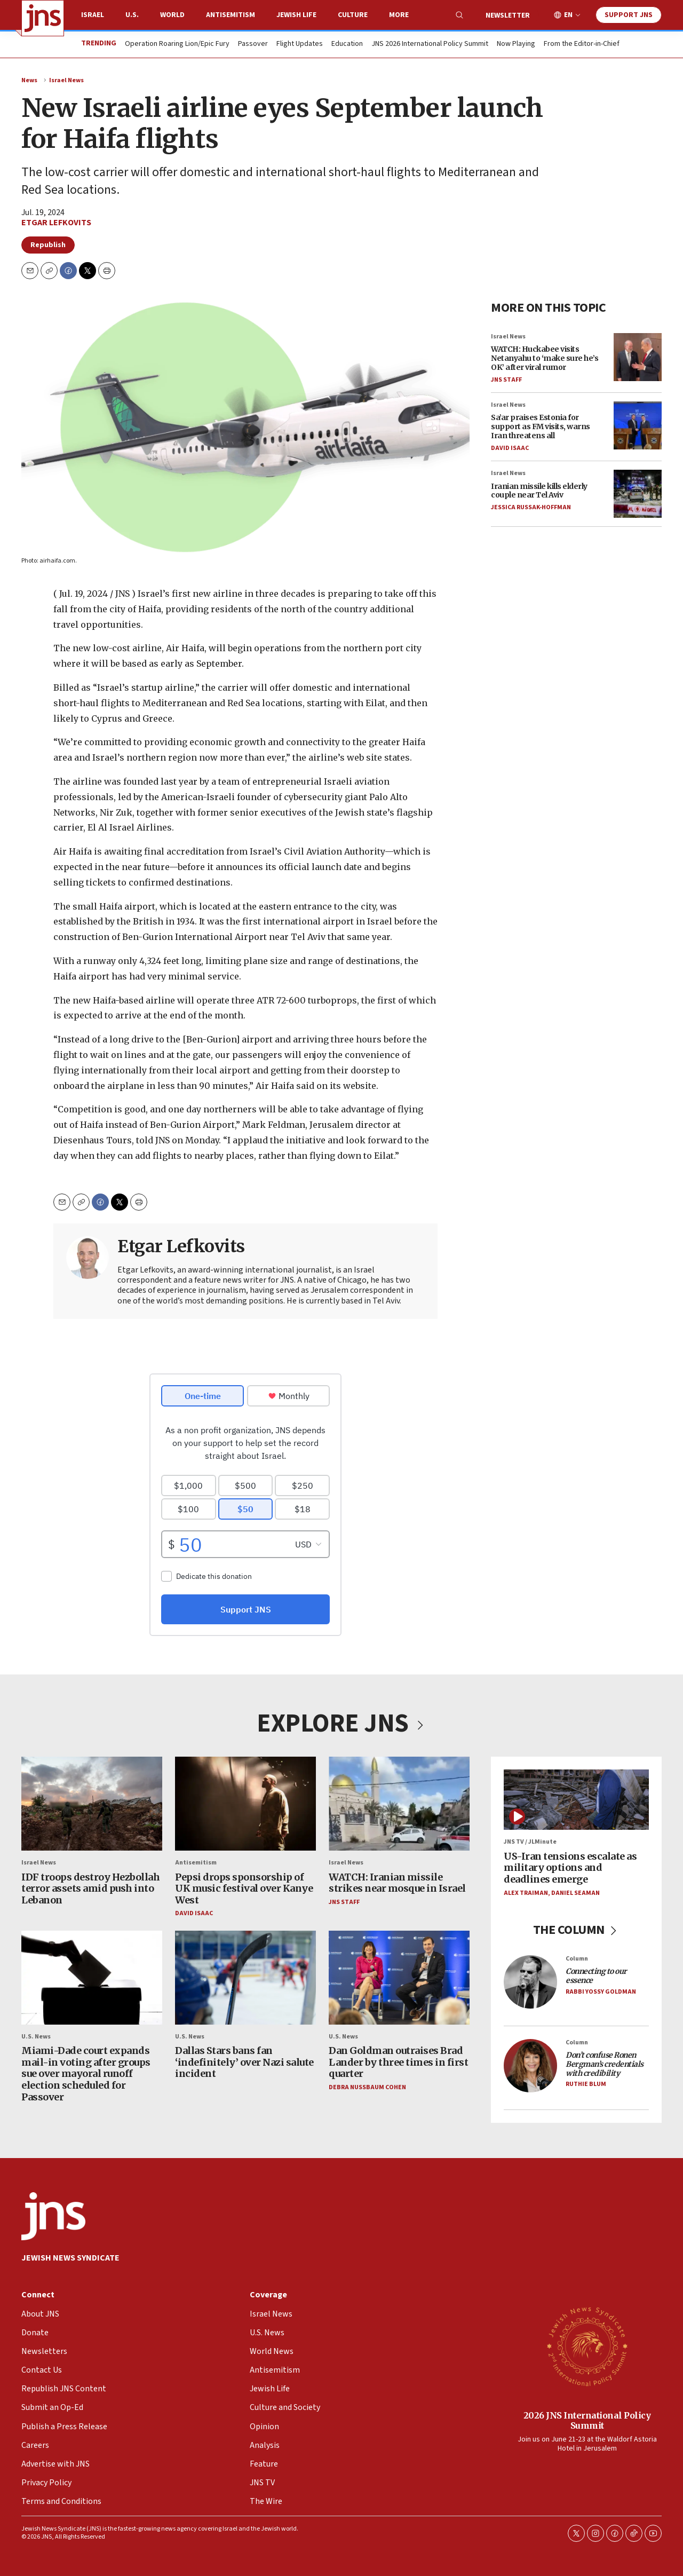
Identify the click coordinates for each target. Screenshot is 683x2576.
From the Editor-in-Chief (582, 44)
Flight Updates (299, 44)
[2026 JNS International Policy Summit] (587, 2346)
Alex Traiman (526, 1892)
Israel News (66, 80)
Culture (353, 15)
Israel (92, 15)
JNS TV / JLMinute (530, 1841)
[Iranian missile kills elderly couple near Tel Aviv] (638, 494)
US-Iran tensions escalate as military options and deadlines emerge (570, 1867)
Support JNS (629, 15)
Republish (48, 245)
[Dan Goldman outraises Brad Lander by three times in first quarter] (399, 1977)
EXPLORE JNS (341, 1723)
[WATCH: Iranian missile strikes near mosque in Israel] (399, 1804)
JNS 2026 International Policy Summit (429, 44)
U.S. (132, 15)
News (29, 80)
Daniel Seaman (575, 1892)
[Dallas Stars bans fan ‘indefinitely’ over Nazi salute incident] (245, 1977)
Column (577, 1958)
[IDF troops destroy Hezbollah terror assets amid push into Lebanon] (91, 1804)
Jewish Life (296, 15)
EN (568, 15)
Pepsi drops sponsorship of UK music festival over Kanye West (244, 1888)
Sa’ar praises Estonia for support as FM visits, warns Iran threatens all (540, 427)
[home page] (42, 18)
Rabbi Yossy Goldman (601, 1991)
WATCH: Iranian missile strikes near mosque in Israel (397, 1882)
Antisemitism (230, 15)
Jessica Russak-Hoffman (531, 507)
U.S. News (36, 2036)
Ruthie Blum (586, 2084)
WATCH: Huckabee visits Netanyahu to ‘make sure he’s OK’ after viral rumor (544, 358)
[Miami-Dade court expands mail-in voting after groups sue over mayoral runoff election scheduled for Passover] (91, 1977)
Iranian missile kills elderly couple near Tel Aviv (539, 490)
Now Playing (516, 44)
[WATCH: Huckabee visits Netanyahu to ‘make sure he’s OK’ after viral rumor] (638, 357)
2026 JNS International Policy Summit (587, 2420)
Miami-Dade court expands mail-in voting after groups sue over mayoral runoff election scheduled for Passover (85, 2073)
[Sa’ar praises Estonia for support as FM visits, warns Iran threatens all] (638, 425)
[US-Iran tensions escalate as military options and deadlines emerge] (576, 1799)
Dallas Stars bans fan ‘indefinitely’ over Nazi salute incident (244, 2062)
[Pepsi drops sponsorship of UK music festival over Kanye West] (245, 1804)
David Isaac (510, 448)
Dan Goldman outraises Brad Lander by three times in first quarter (398, 2062)
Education (347, 44)
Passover (253, 44)
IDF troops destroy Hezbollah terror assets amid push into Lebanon (90, 1888)
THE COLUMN (576, 1930)
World (172, 15)
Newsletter (508, 15)
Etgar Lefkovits (56, 222)
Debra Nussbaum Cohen (367, 2087)
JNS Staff (506, 379)
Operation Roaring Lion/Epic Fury (177, 44)
